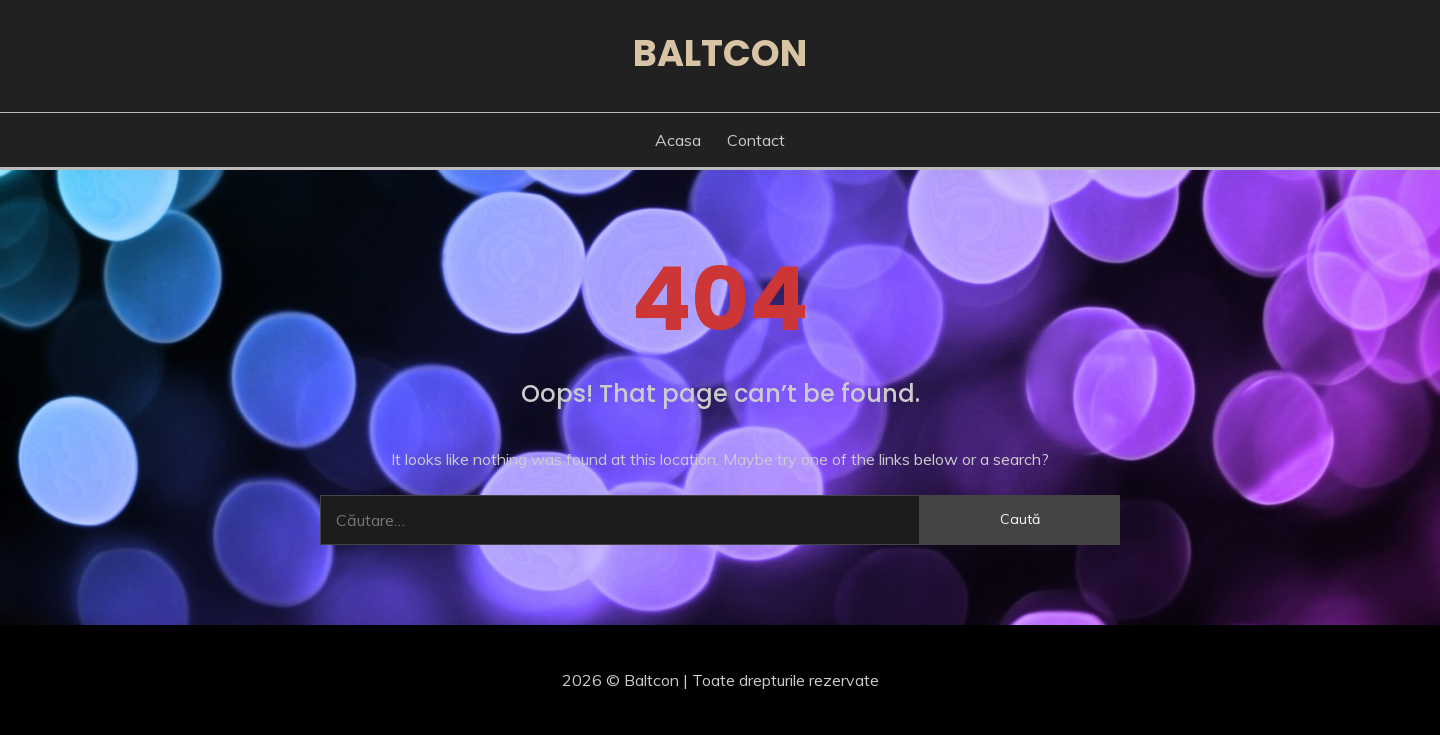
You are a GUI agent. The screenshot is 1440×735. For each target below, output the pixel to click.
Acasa (678, 140)
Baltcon (720, 53)
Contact (756, 140)
